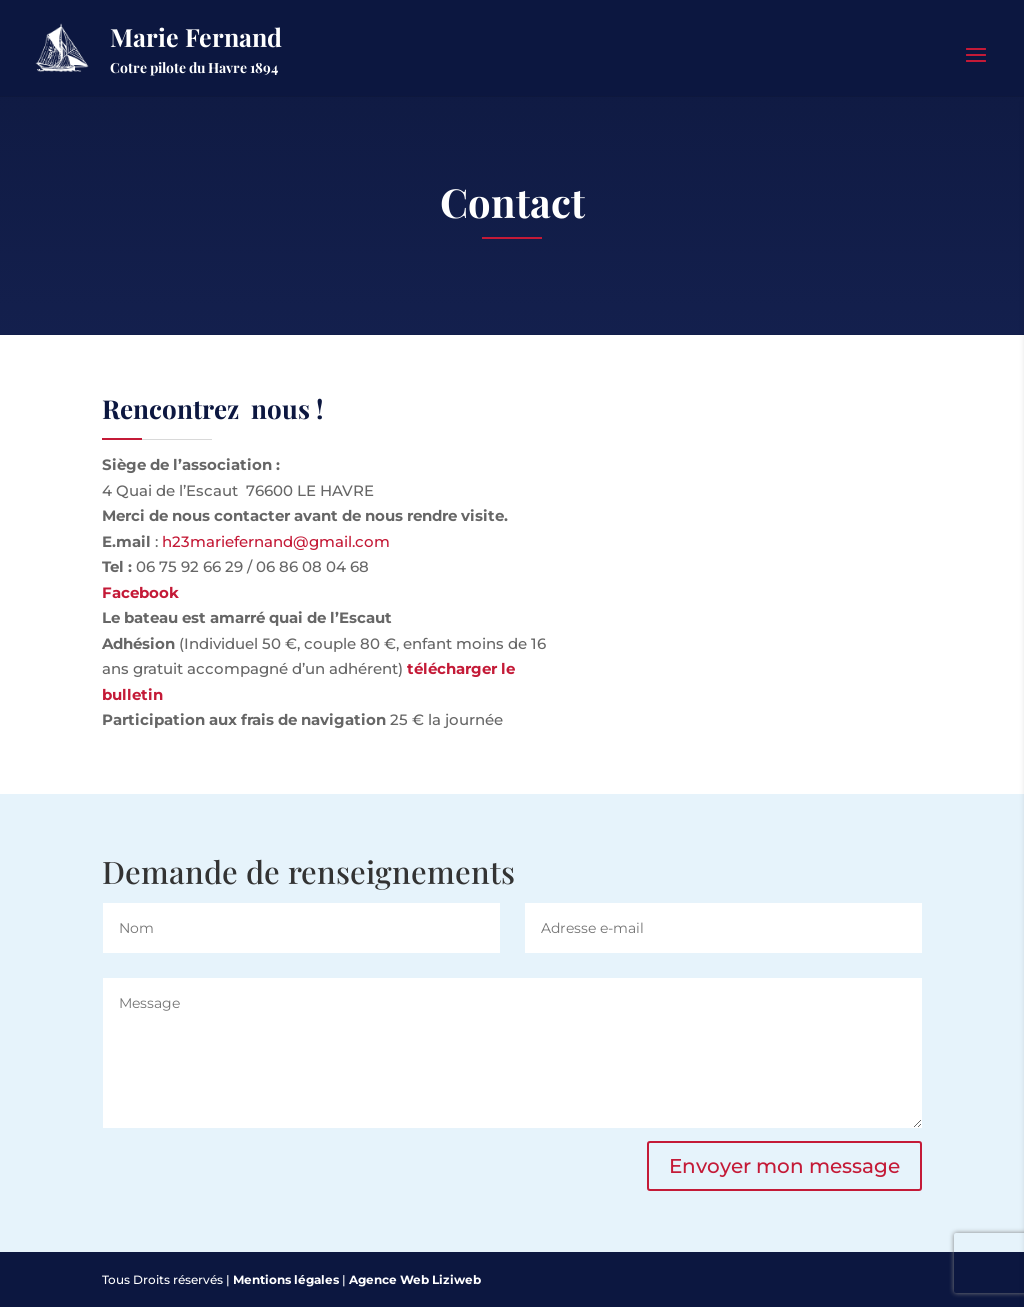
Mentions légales (286, 1279)
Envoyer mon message (784, 1166)
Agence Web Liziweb (415, 1279)
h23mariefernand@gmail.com (276, 541)
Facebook (140, 592)
